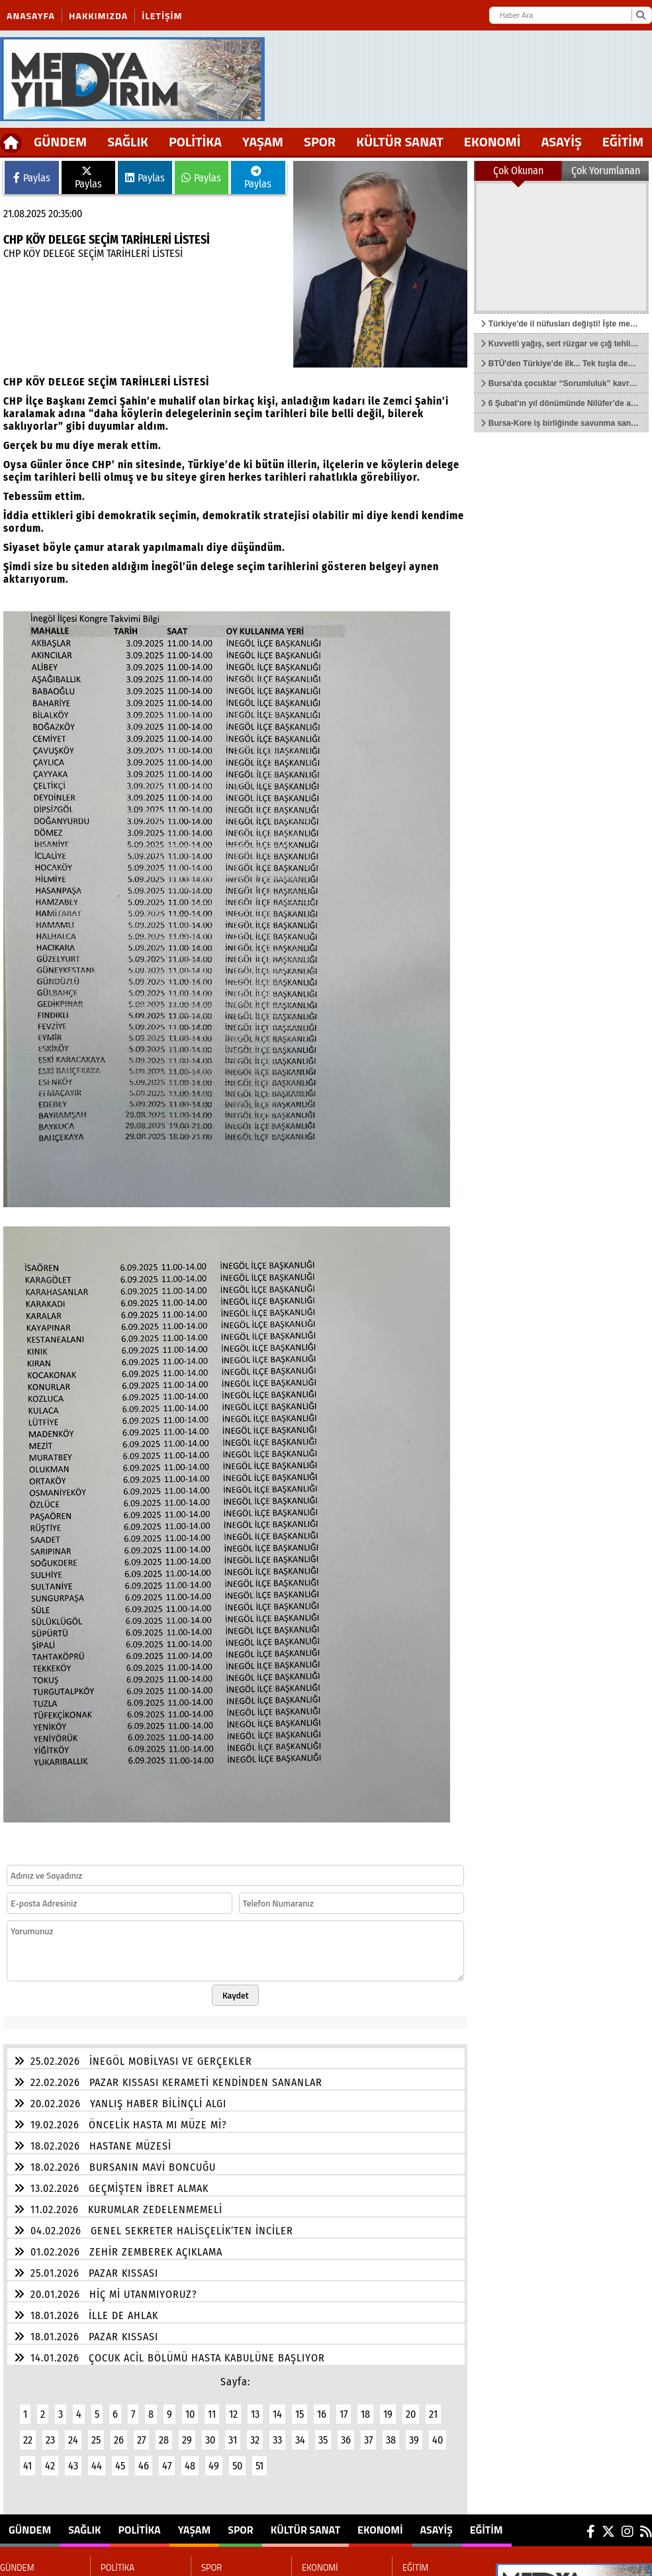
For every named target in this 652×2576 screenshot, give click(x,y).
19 (388, 2414)
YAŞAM (262, 141)
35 (323, 2440)
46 (143, 2465)
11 (212, 2414)
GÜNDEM (60, 141)
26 (119, 2440)
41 (27, 2465)
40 (437, 2440)
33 (277, 2440)
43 (73, 2465)
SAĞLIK (127, 141)
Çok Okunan (518, 170)
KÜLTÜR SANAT (399, 141)
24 (73, 2440)
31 (232, 2440)
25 (96, 2440)
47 (166, 2465)
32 (254, 2440)
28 (164, 2440)
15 (299, 2414)
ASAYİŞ (561, 141)
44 (96, 2465)
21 (433, 2414)
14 (277, 2414)
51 (259, 2465)
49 (214, 2465)
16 (321, 2414)
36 (346, 2440)
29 (187, 2440)
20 (411, 2414)
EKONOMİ (492, 141)
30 (210, 2440)
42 (50, 2465)
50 (237, 2465)
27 (141, 2440)
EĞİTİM (486, 2530)
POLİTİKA (195, 141)
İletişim (162, 16)
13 (255, 2414)
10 (190, 2414)
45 (120, 2465)
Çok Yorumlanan (605, 170)
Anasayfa (31, 16)
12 (233, 2414)
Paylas (31, 178)
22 (27, 2440)
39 (414, 2440)
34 (300, 2440)
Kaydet (235, 1995)
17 (344, 2414)
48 (190, 2465)
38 (391, 2440)
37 (368, 2440)
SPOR (320, 141)
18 (365, 2414)
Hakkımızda (98, 16)
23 (50, 2440)
